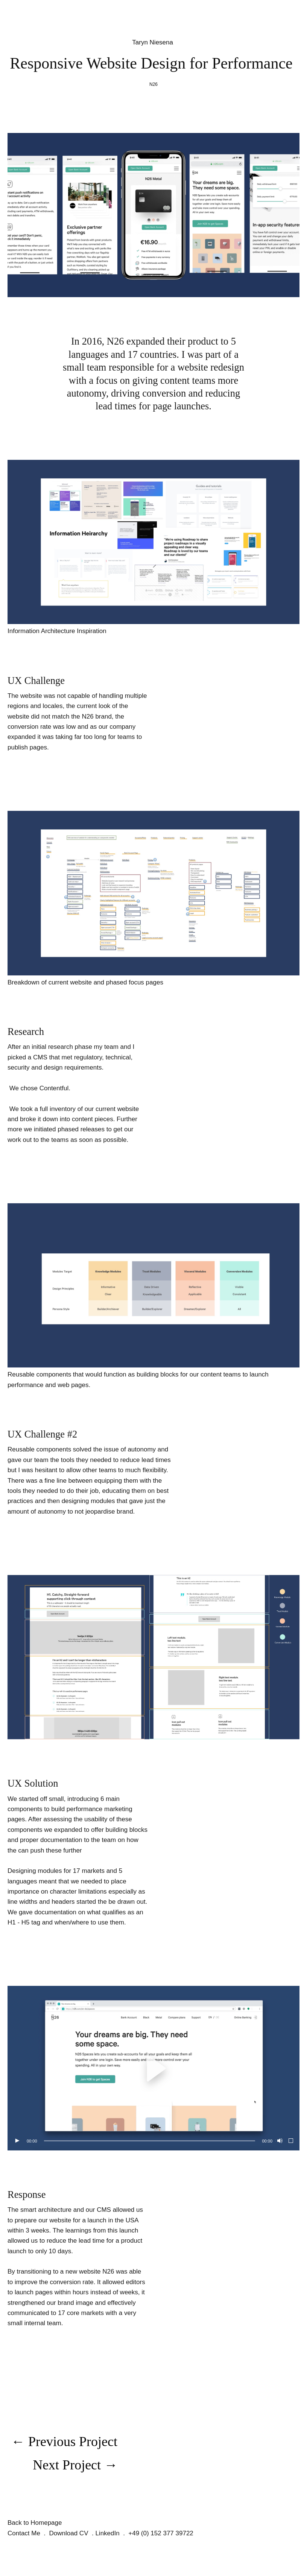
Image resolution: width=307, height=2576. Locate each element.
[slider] (149, 2140)
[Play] (17, 2141)
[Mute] (279, 2141)
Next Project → (75, 2464)
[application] (153, 2068)
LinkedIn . (111, 2533)
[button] (153, 2068)
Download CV (68, 2533)
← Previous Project (64, 2441)
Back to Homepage (35, 2522)
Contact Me (24, 2533)
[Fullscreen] (291, 2141)
